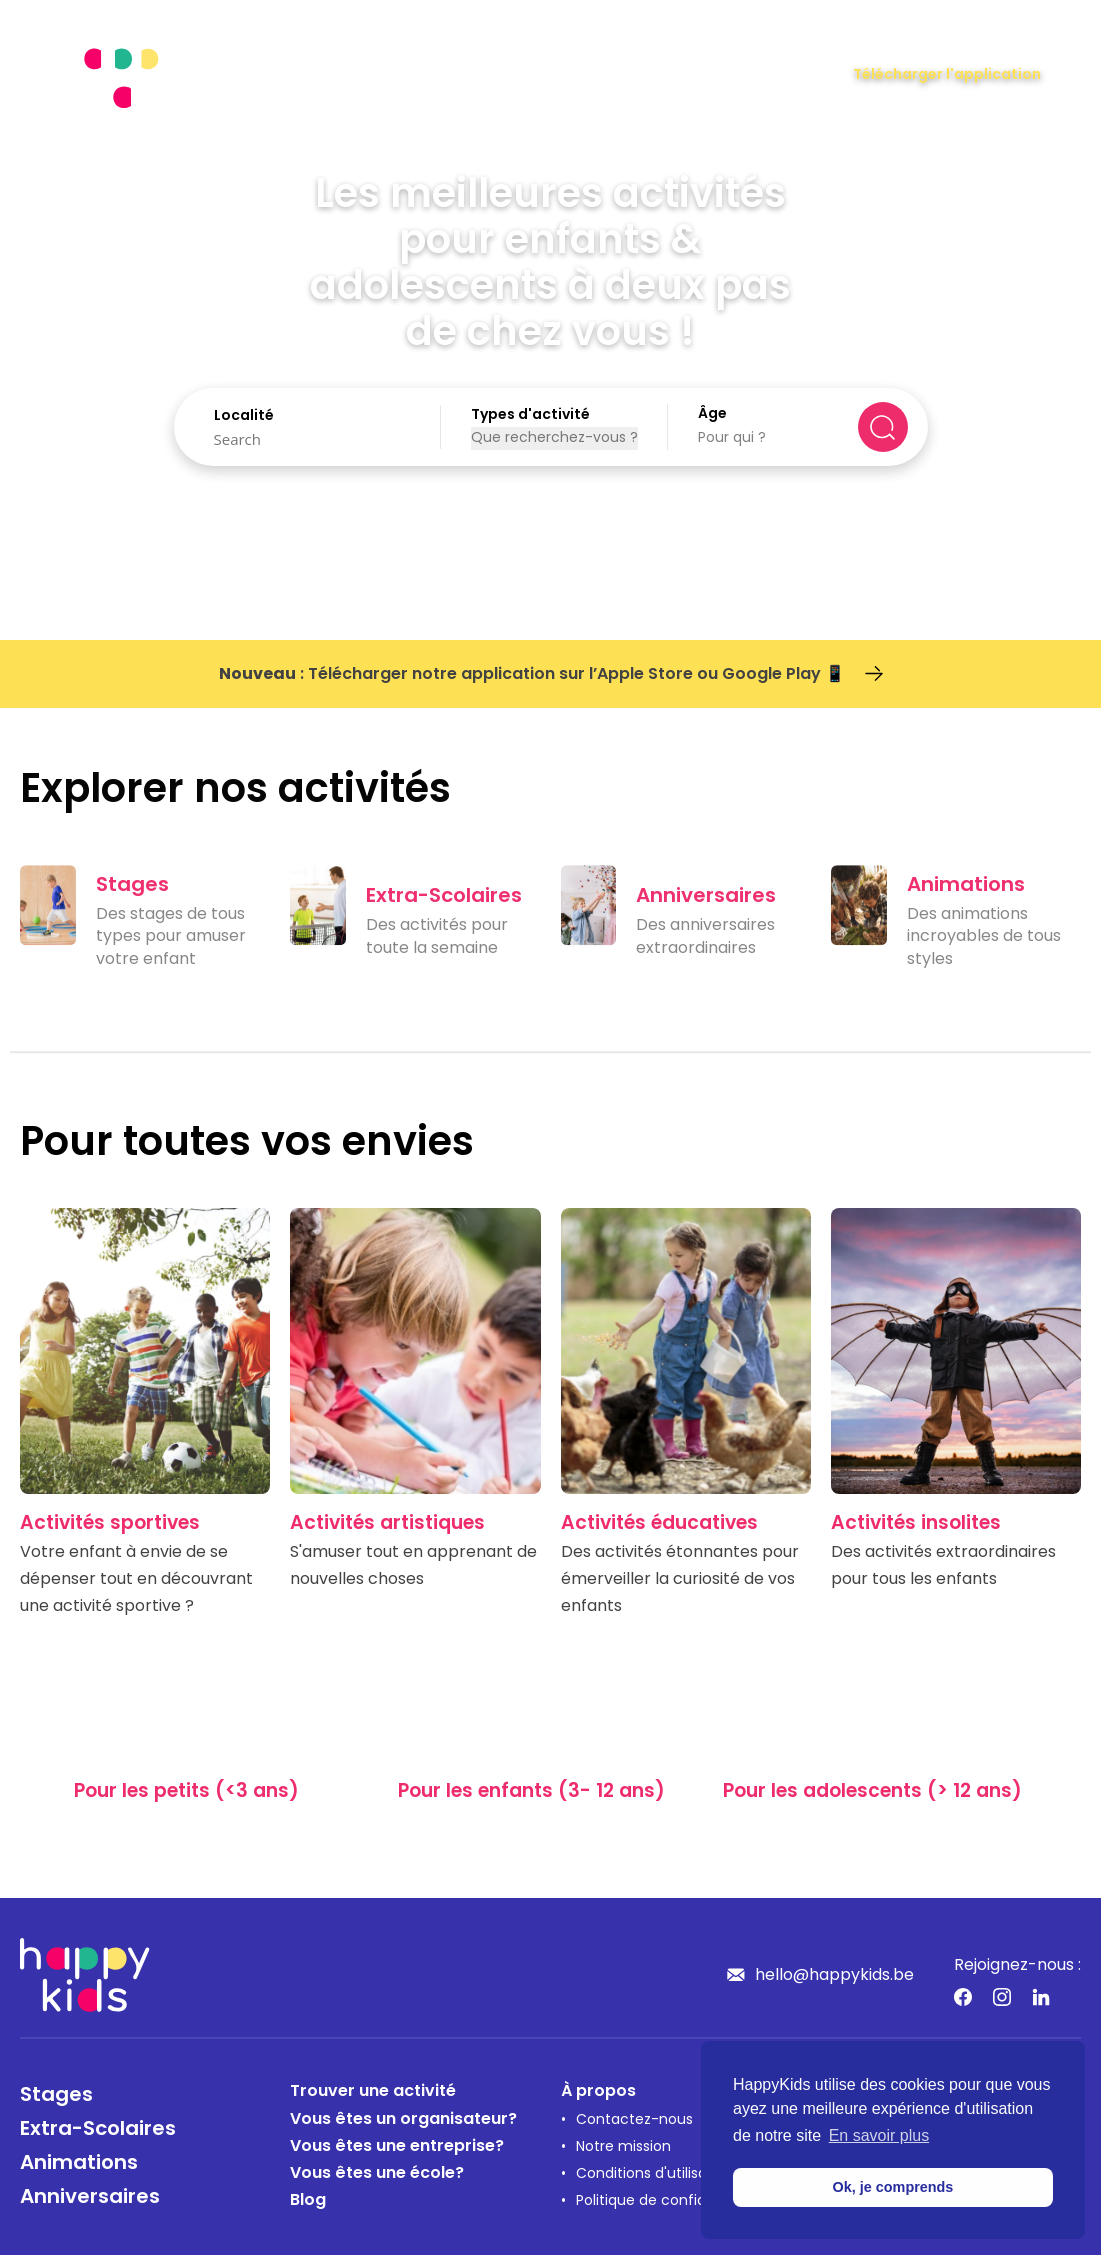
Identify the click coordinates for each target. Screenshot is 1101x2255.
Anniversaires (90, 2198)
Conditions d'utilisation (655, 2174)
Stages (56, 2096)
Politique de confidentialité (669, 2201)
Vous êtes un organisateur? (403, 2120)
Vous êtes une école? (377, 2174)
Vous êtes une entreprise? (397, 2147)
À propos (598, 2092)
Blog (308, 2201)
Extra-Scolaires (98, 2130)
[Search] (312, 439)
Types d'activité (530, 415)
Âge (712, 414)
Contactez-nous (634, 2120)
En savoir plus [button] (879, 2135)
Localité (244, 416)
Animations (79, 2164)
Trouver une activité (373, 2092)
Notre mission (623, 2147)
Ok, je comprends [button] (893, 2187)
